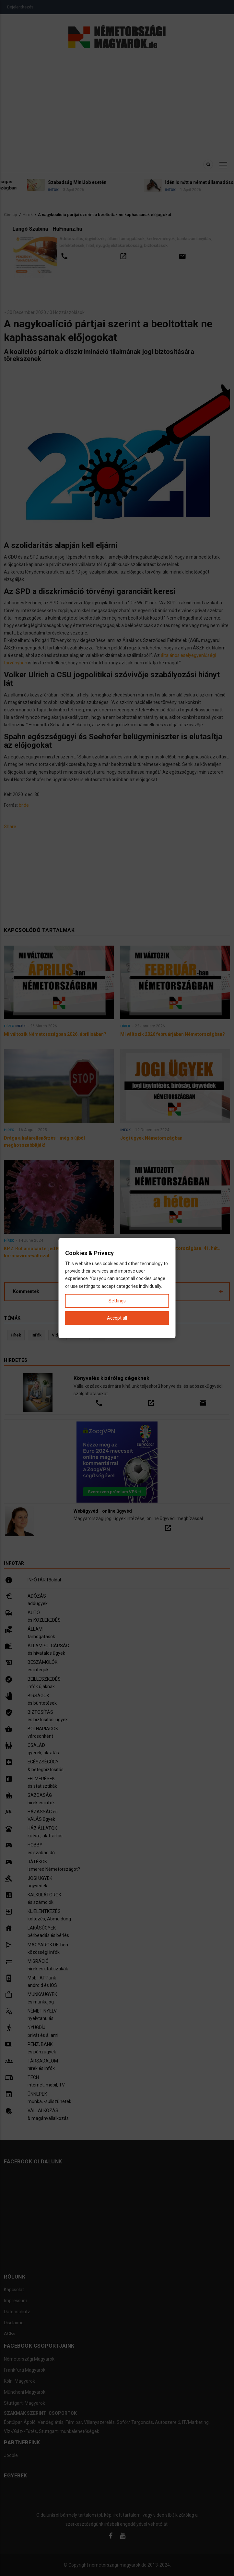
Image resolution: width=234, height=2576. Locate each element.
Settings (117, 1300)
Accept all (117, 1318)
